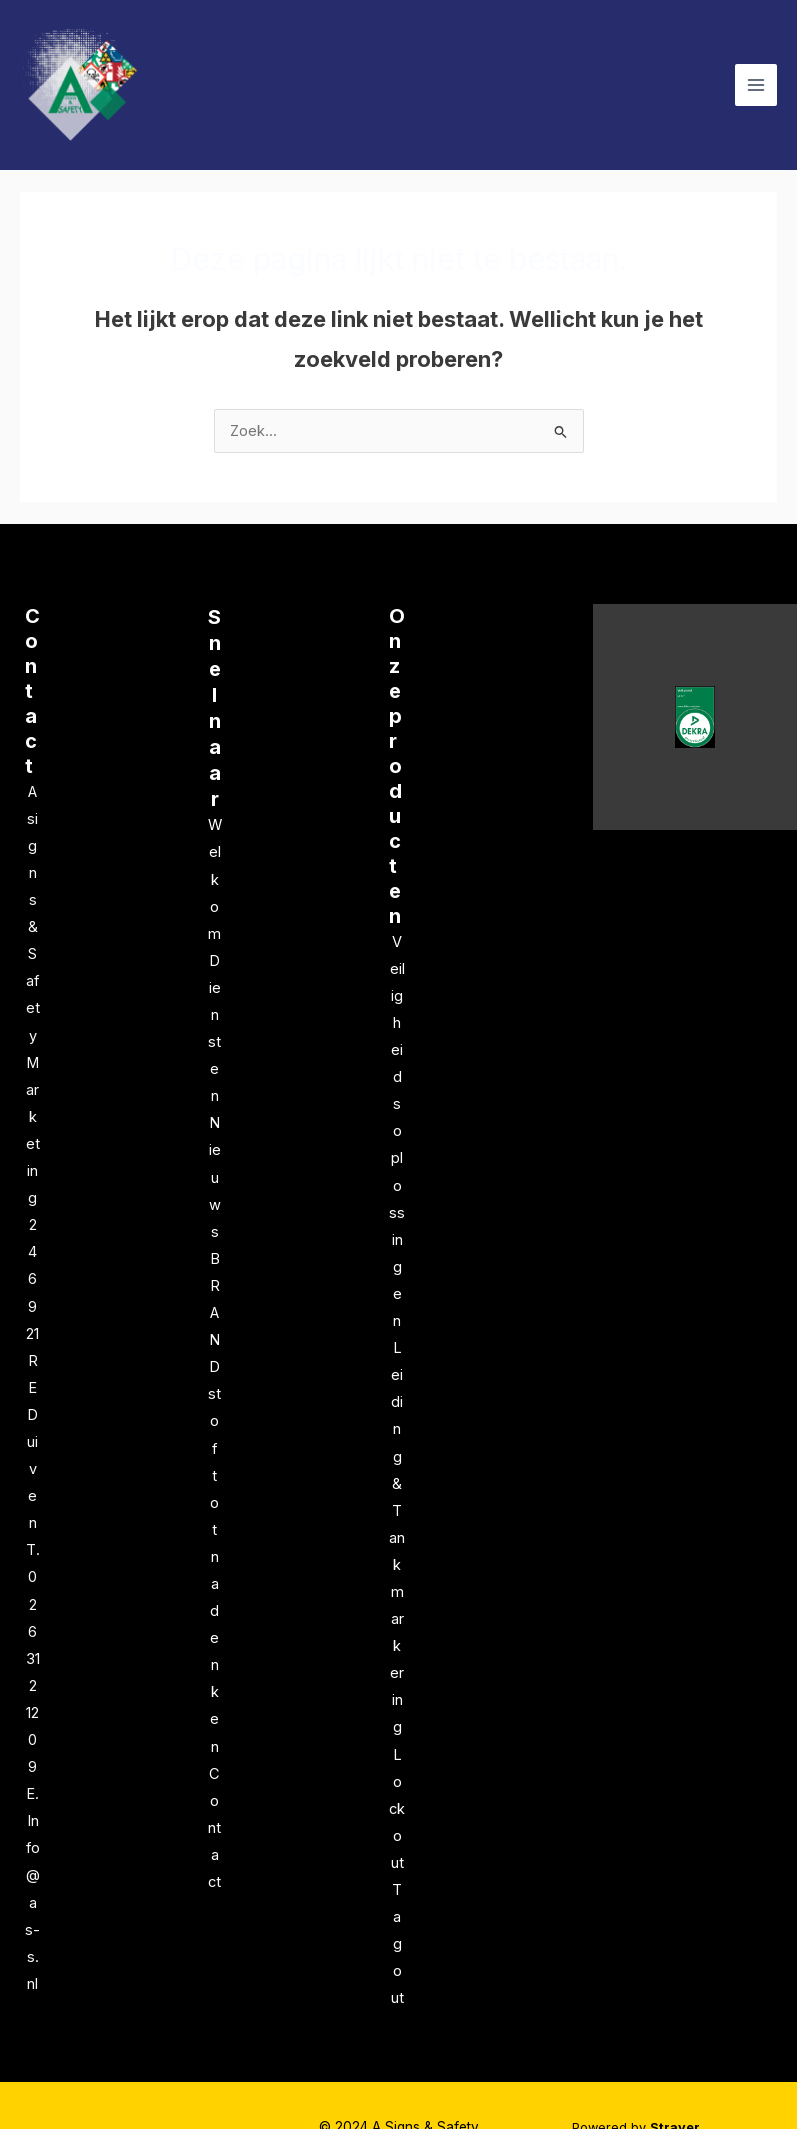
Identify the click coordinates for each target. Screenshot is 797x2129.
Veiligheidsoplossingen (397, 1131)
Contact (32, 691)
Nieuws (215, 1177)
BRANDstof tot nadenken (214, 1503)
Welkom (215, 879)
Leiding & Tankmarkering (397, 1537)
